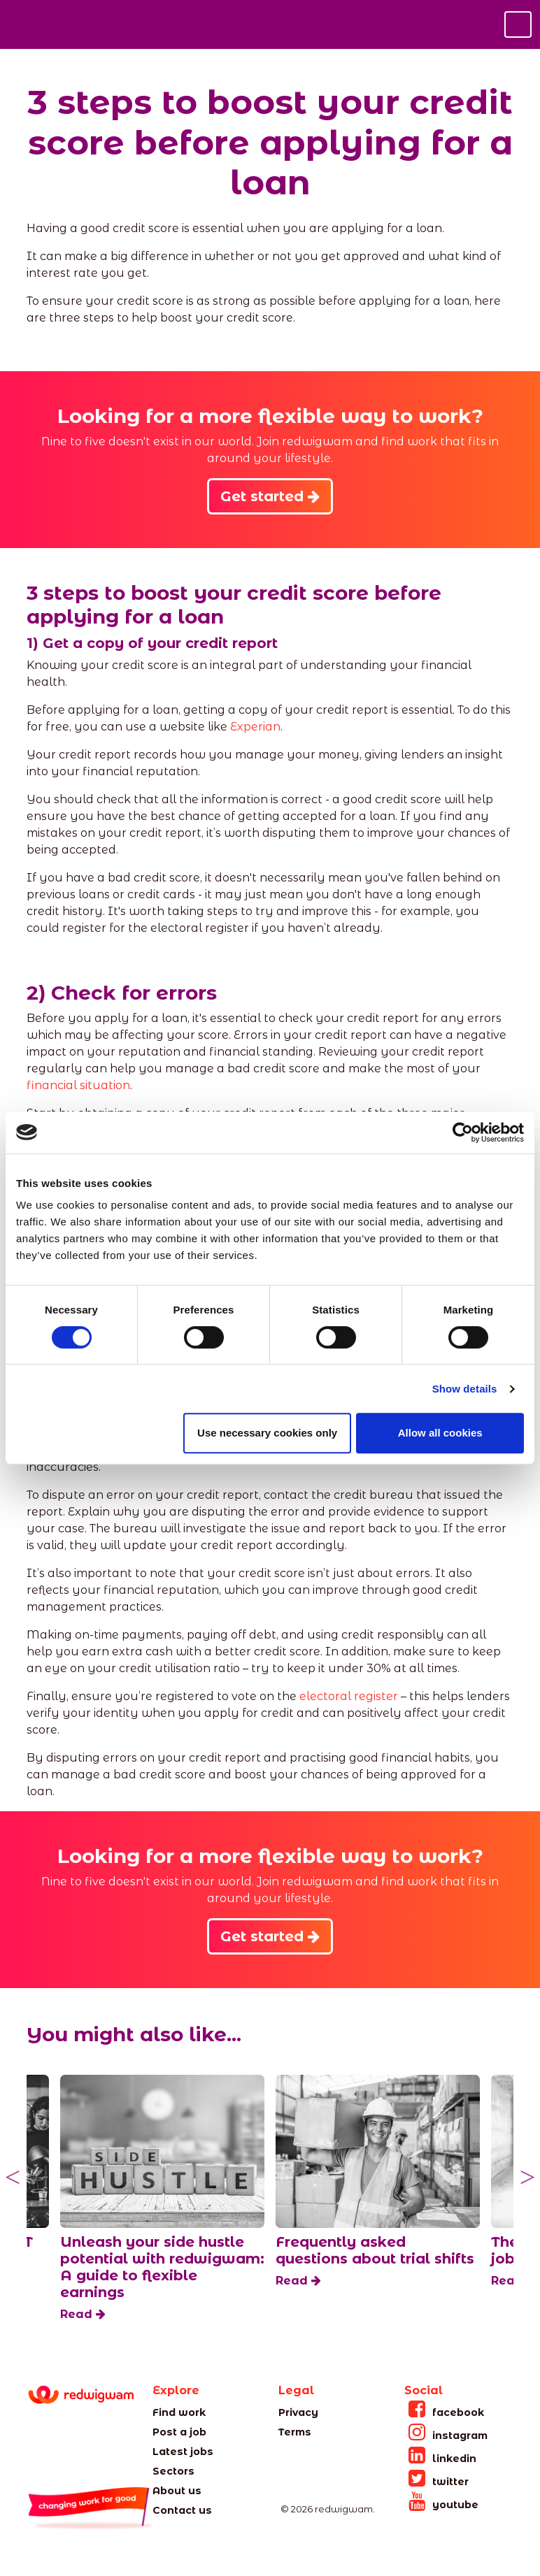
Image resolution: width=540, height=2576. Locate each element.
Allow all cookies (440, 1433)
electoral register (348, 1696)
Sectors (173, 2471)
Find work (179, 2412)
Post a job (179, 2432)
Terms (294, 2432)
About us (176, 2490)
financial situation (78, 1085)
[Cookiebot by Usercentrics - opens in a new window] (463, 1132)
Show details (464, 1389)
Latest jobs (182, 2451)
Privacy (298, 2412)
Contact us (182, 2510)
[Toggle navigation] (518, 24)
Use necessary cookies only (267, 1433)
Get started (270, 496)
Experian (255, 726)
